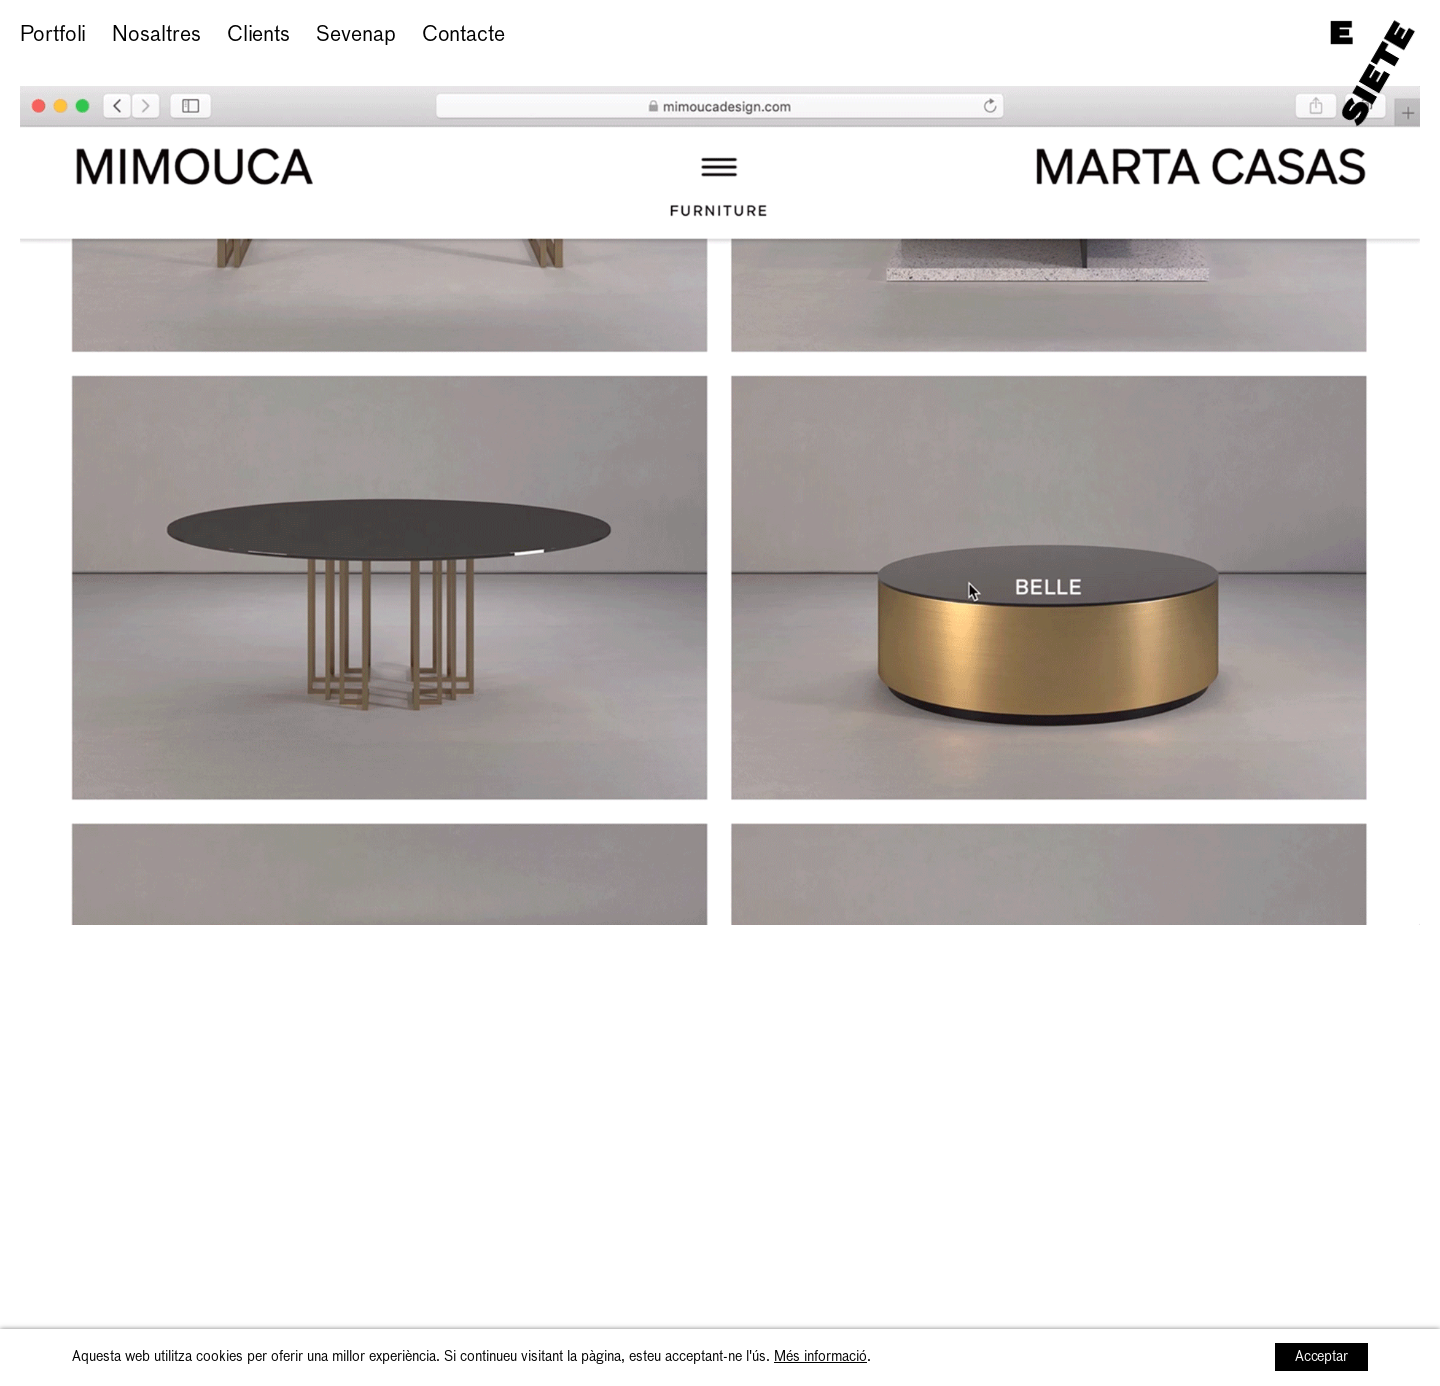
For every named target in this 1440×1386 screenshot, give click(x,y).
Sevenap (355, 35)
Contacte (463, 35)
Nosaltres (156, 35)
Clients (258, 35)
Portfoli (53, 35)
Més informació (820, 1357)
